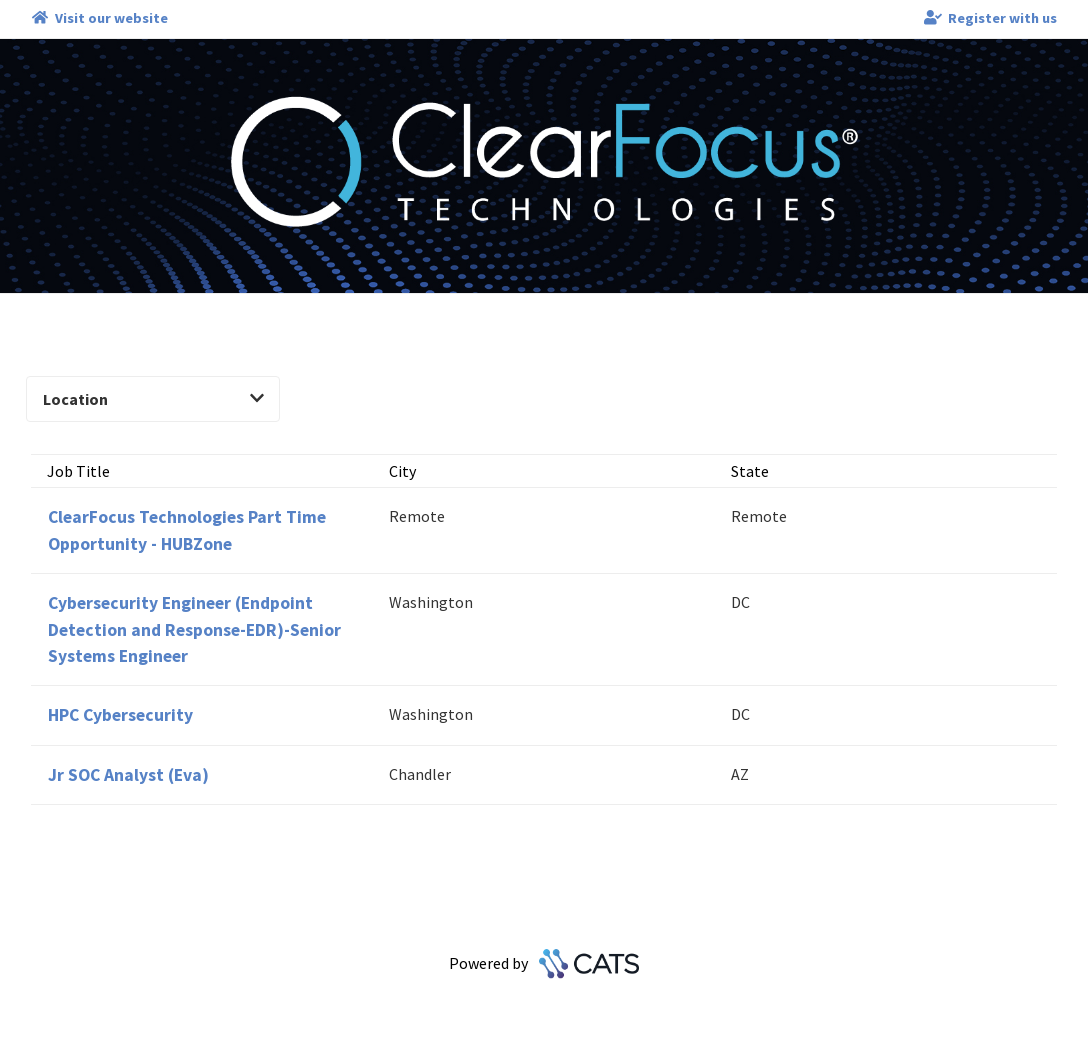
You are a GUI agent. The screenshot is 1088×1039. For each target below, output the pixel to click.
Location (153, 399)
